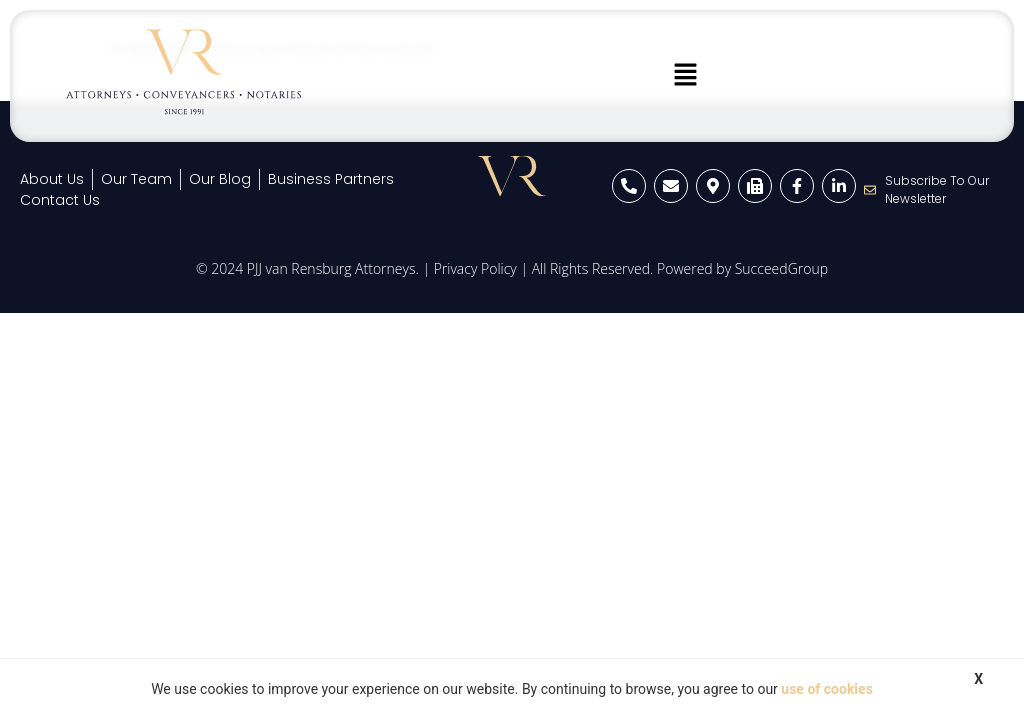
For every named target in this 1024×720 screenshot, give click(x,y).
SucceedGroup (781, 268)
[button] (686, 76)
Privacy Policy (475, 268)
